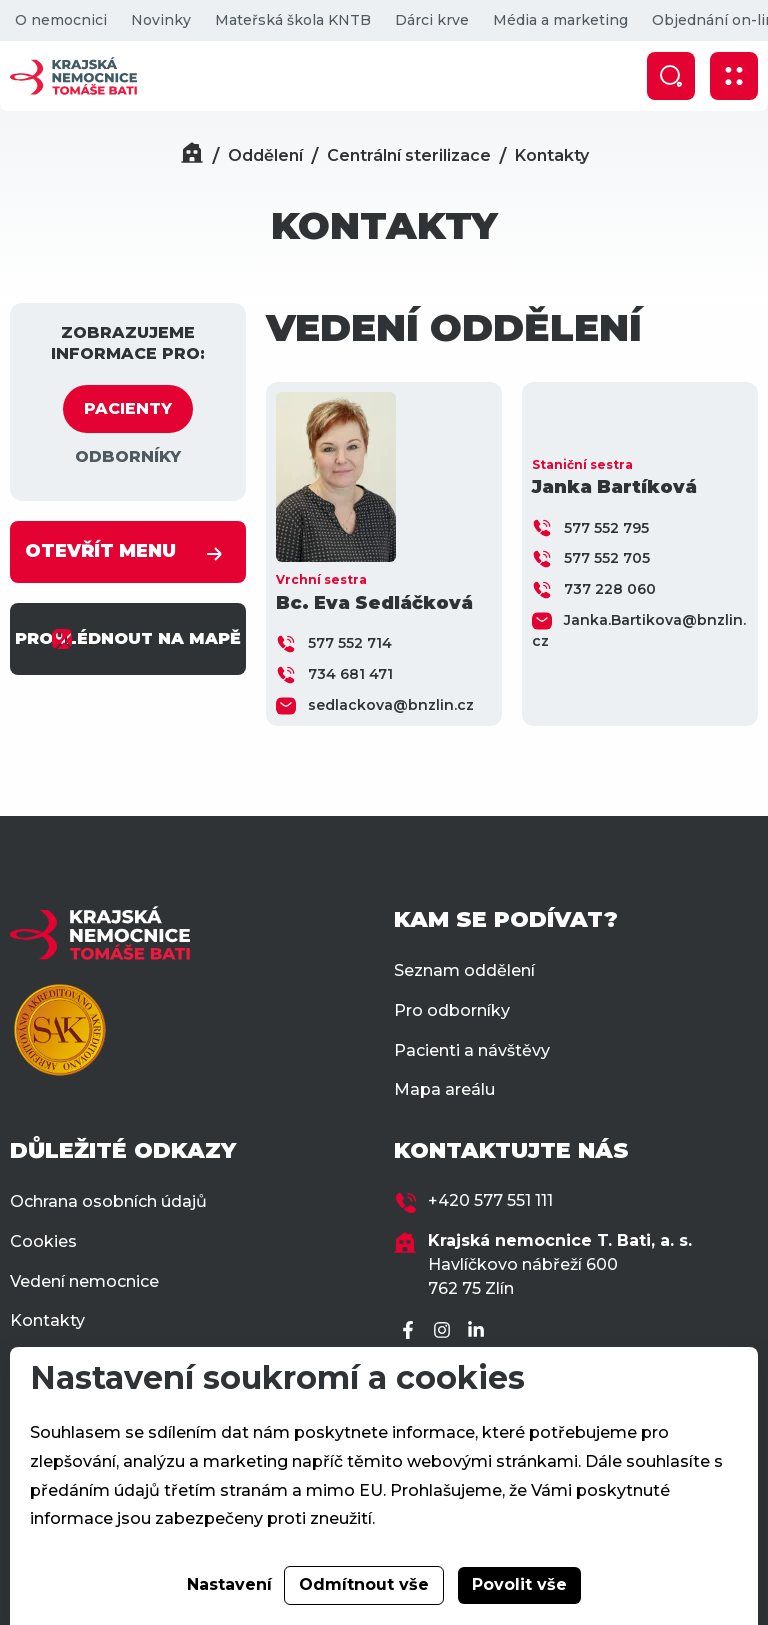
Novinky (161, 20)
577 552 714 (350, 643)
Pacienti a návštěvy (472, 1050)
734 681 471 (350, 674)
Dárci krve (432, 20)
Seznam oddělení (464, 970)
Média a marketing (560, 20)
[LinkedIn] (479, 1331)
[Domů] (192, 155)
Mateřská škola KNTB (293, 20)
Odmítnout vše (364, 1584)
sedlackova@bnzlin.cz (391, 705)
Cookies (43, 1241)
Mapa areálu (444, 1089)
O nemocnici (61, 20)
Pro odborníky (452, 1010)
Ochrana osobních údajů (108, 1201)
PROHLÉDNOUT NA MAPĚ (128, 639)
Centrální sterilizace (409, 155)
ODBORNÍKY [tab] (128, 456)
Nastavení (229, 1584)
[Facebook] (411, 1331)
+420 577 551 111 (490, 1200)
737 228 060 (610, 589)
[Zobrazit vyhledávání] (671, 76)
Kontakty (552, 155)
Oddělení (265, 155)
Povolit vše (519, 1584)
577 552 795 (606, 528)
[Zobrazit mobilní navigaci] (734, 76)
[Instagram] (445, 1331)
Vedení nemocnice (84, 1281)
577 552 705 (607, 558)
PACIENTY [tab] (128, 408)
